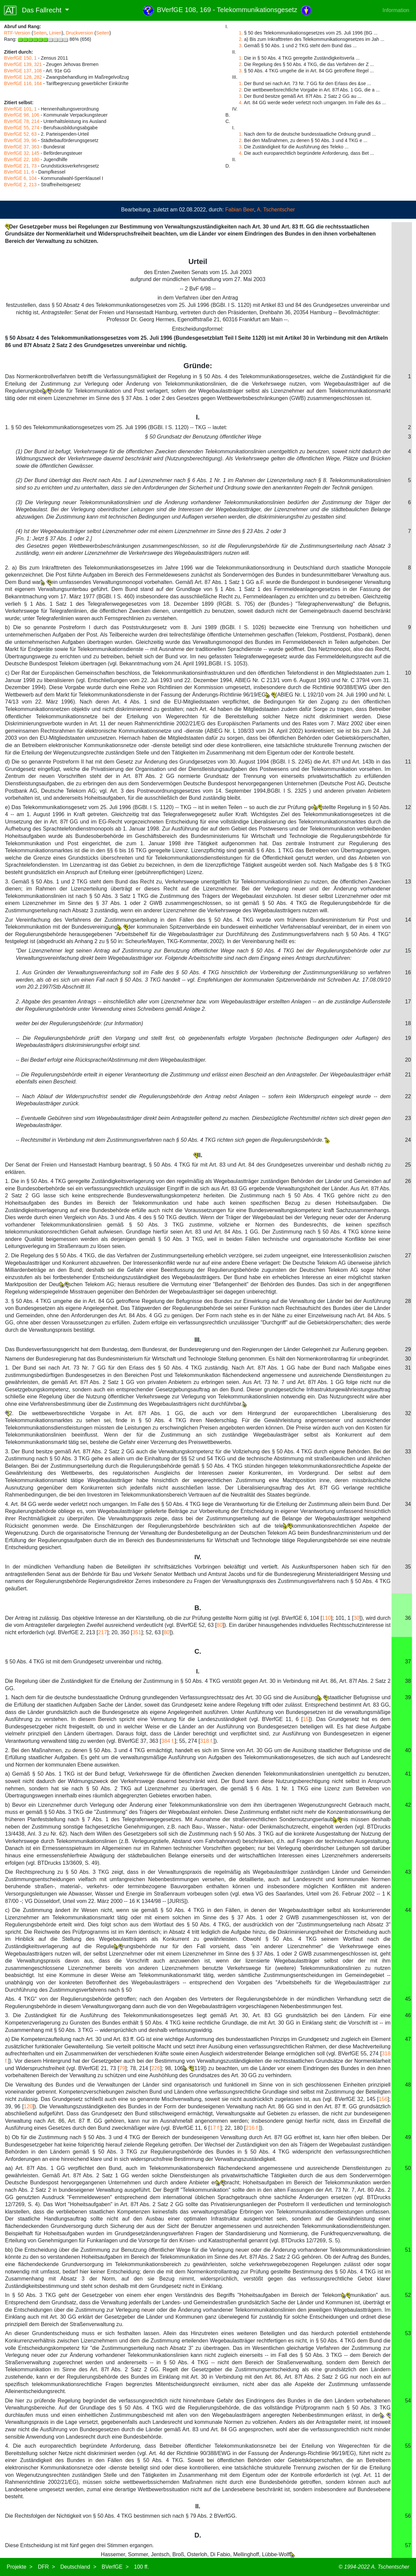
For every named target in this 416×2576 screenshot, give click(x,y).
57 (408, 2545)
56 (408, 2516)
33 (408, 1451)
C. (197, 1651)
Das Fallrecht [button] (33, 10)
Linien (55, 33)
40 (408, 1750)
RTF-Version (17, 33)
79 (122, 2068)
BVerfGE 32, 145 (21, 153)
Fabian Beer (239, 209)
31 (408, 1368)
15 (408, 950)
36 (408, 1618)
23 (408, 1118)
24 (408, 1140)
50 (408, 2168)
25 (408, 1165)
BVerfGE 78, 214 (21, 121)
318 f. (207, 1741)
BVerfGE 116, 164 (23, 83)
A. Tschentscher (276, 209)
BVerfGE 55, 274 (21, 127)
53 (408, 2333)
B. (197, 1607)
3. (241, 45)
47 (408, 2039)
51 (408, 2250)
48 (408, 2085)
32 (408, 1413)
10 (408, 673)
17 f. (215, 2128)
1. (241, 33)
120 (28, 2106)
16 (408, 972)
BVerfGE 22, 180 (21, 159)
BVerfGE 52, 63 (20, 134)
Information (395, 10)
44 (408, 1910)
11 (408, 762)
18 (408, 1023)
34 (408, 1504)
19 (408, 1038)
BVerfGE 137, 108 (23, 70)
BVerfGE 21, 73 (20, 166)
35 (408, 1567)
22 (408, 1096)
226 (155, 2068)
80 (220, 1625)
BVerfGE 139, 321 (23, 64)
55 (408, 2446)
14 (408, 920)
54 (408, 2400)
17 (408, 1001)
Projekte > (20, 2567)
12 (408, 807)
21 (408, 1074)
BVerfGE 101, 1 (20, 109)
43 (408, 1872)
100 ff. (141, 2567)
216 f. (252, 2128)
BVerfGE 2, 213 (20, 184)
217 (102, 1632)
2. (241, 39)
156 (383, 2099)
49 (408, 2137)
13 (408, 881)
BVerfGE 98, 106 (21, 115)
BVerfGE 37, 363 (21, 146)
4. (241, 102)
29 (408, 1349)
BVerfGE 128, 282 (23, 77)
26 (408, 1181)
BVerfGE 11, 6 (19, 172)
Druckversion (79, 33)
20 (408, 1060)
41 (408, 1774)
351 (136, 1632)
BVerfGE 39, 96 (20, 140)
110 (326, 1618)
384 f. (168, 1741)
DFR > (46, 2567)
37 (408, 1661)
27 (408, 1255)
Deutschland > (78, 2567)
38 (408, 1681)
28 (408, 1301)
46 (408, 2015)
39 (408, 1697)
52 (408, 2295)
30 (408, 1359)
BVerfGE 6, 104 (20, 178)
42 (408, 1805)
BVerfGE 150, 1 (20, 58)
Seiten (40, 33)
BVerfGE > (115, 2567)
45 (408, 1999)
